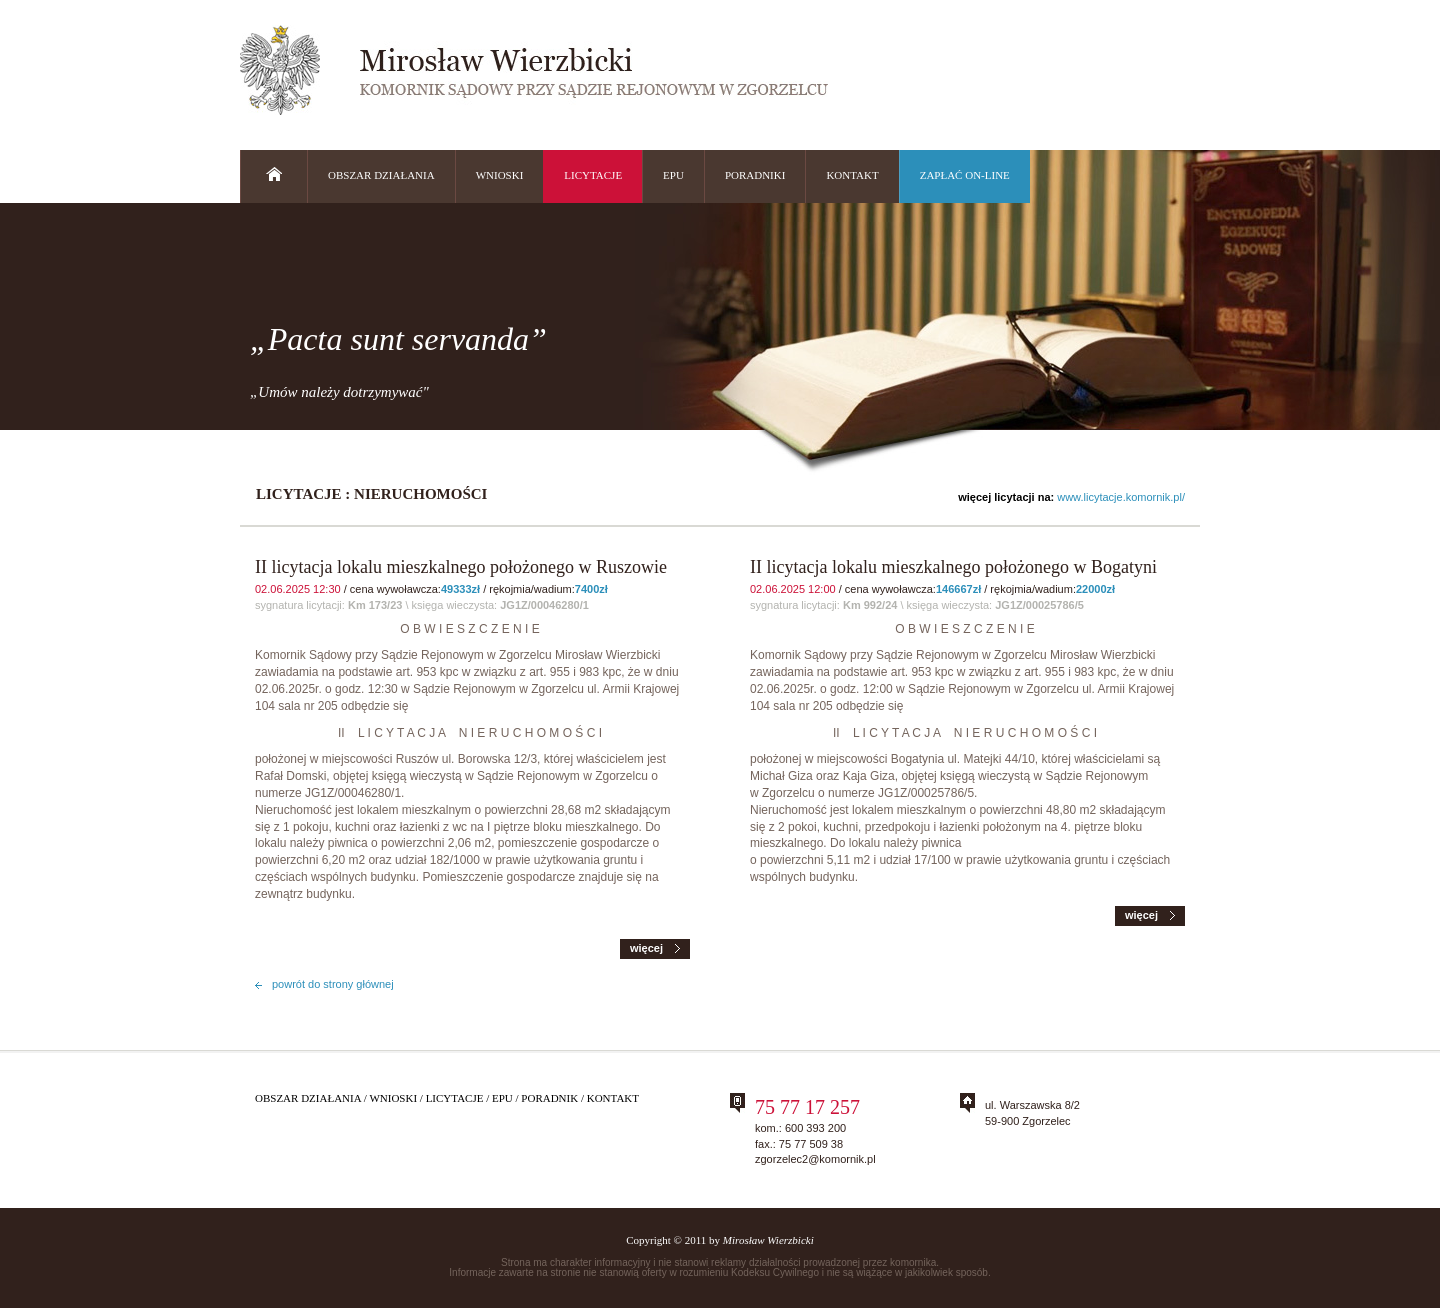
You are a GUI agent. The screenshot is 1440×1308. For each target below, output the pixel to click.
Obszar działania (308, 1098)
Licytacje (455, 1098)
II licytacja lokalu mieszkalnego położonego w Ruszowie (461, 567)
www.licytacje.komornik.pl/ (1121, 497)
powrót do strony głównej (333, 984)
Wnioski (393, 1098)
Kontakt (613, 1098)
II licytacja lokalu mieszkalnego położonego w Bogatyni (953, 567)
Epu (502, 1098)
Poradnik (549, 1098)
